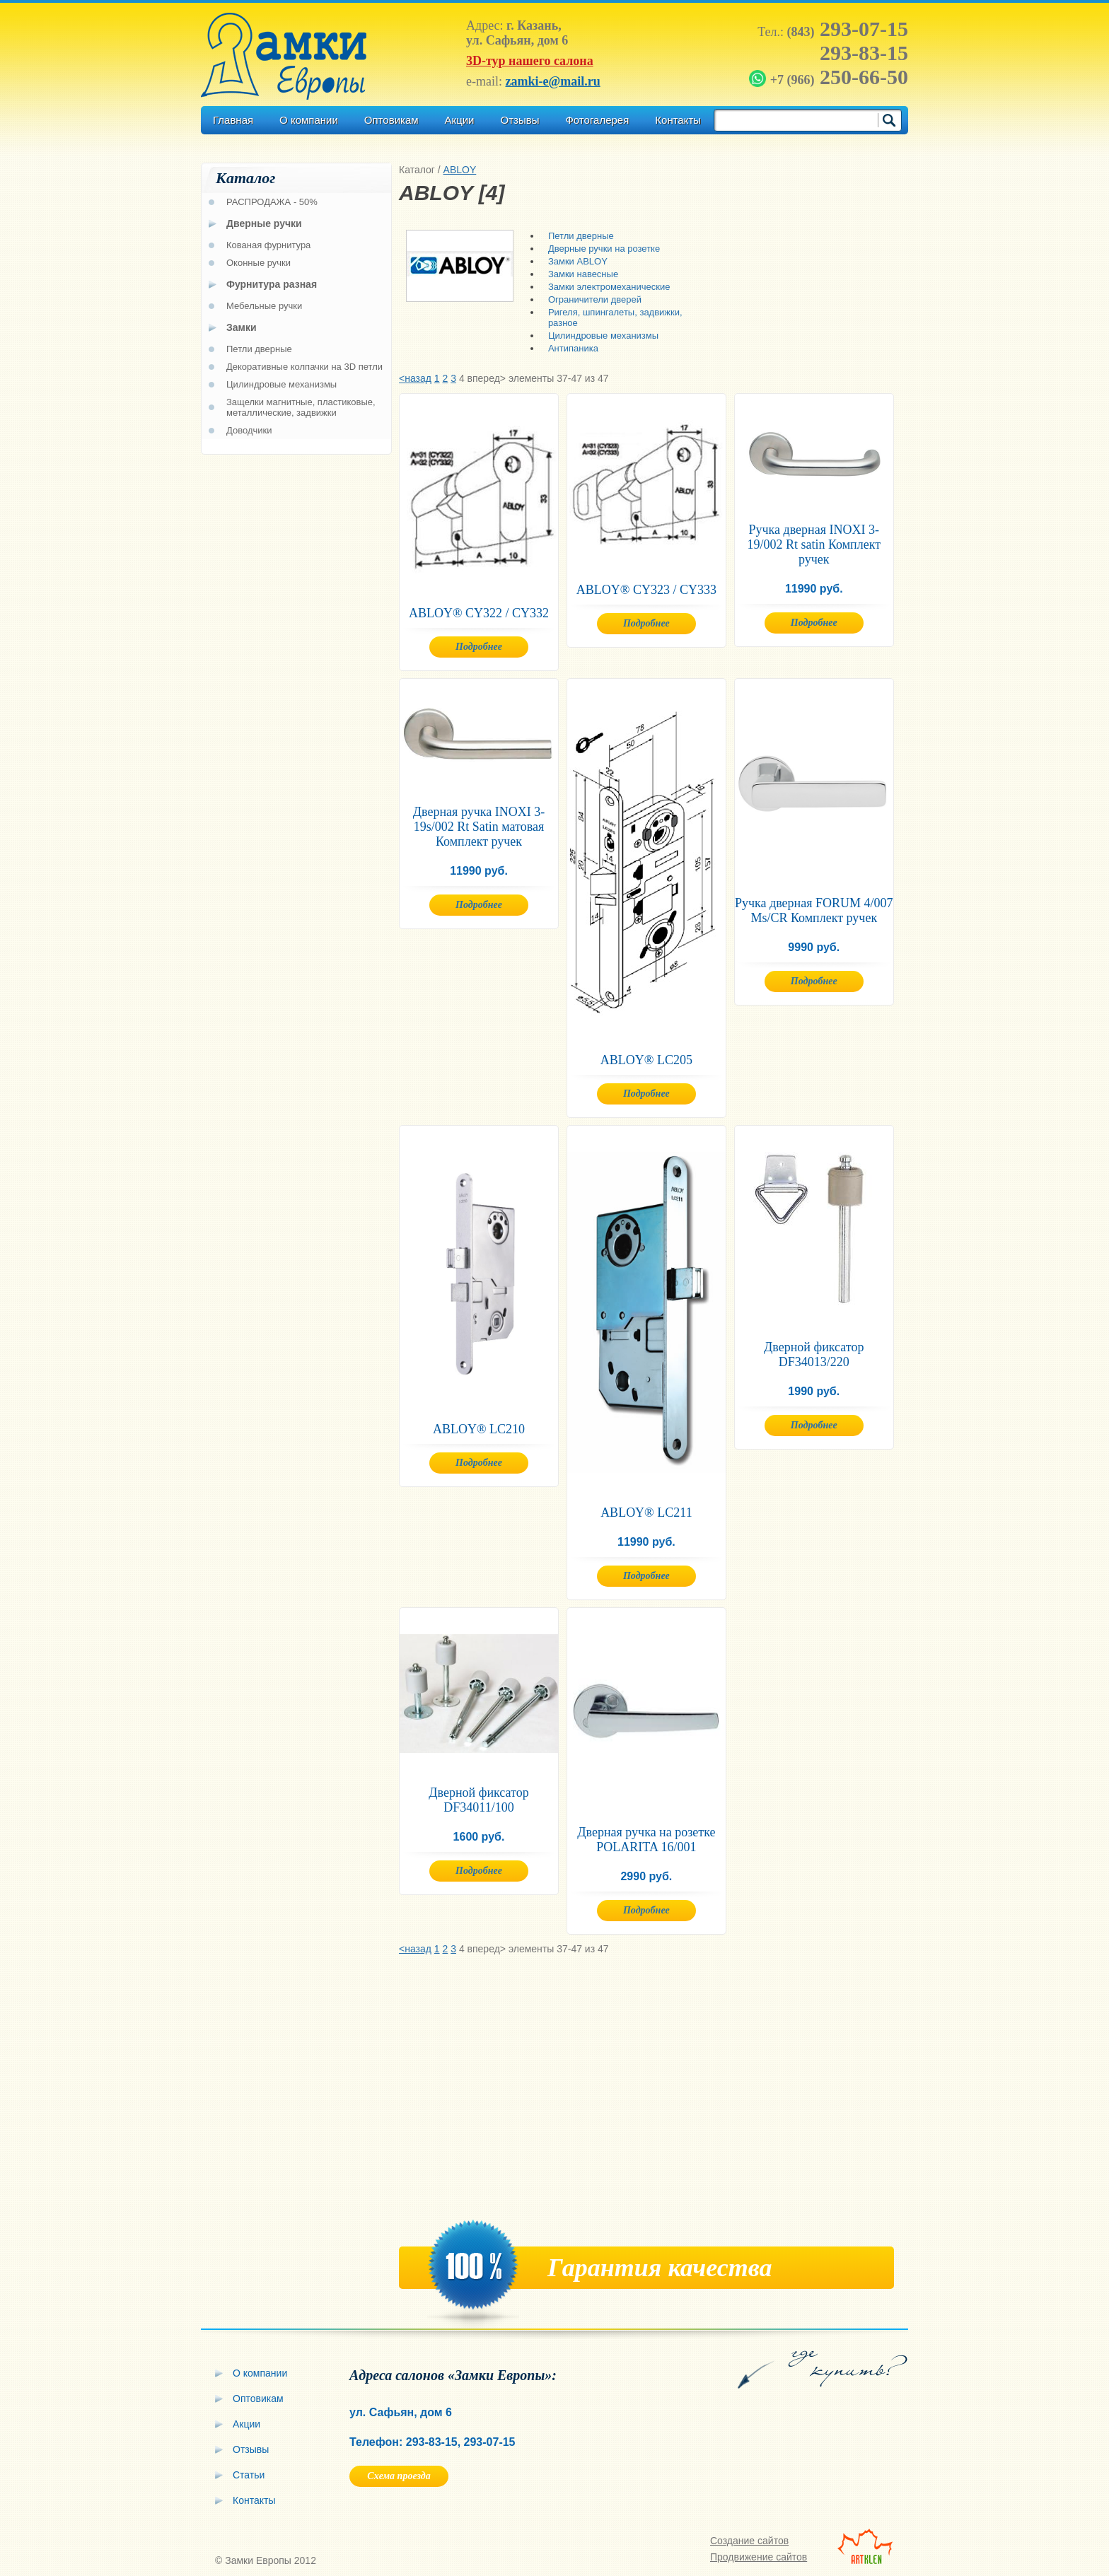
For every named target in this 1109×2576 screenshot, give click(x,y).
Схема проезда (398, 2476)
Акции (460, 120)
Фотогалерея (597, 120)
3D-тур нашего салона (529, 61)
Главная (233, 120)
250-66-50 (830, 76)
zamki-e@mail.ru (552, 81)
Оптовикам (391, 120)
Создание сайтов (749, 2540)
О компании (308, 120)
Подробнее (478, 646)
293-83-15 (864, 52)
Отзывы (519, 120)
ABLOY (460, 169)
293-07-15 (847, 28)
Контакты (678, 120)
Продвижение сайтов (758, 2557)
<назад (415, 378)
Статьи (249, 2475)
